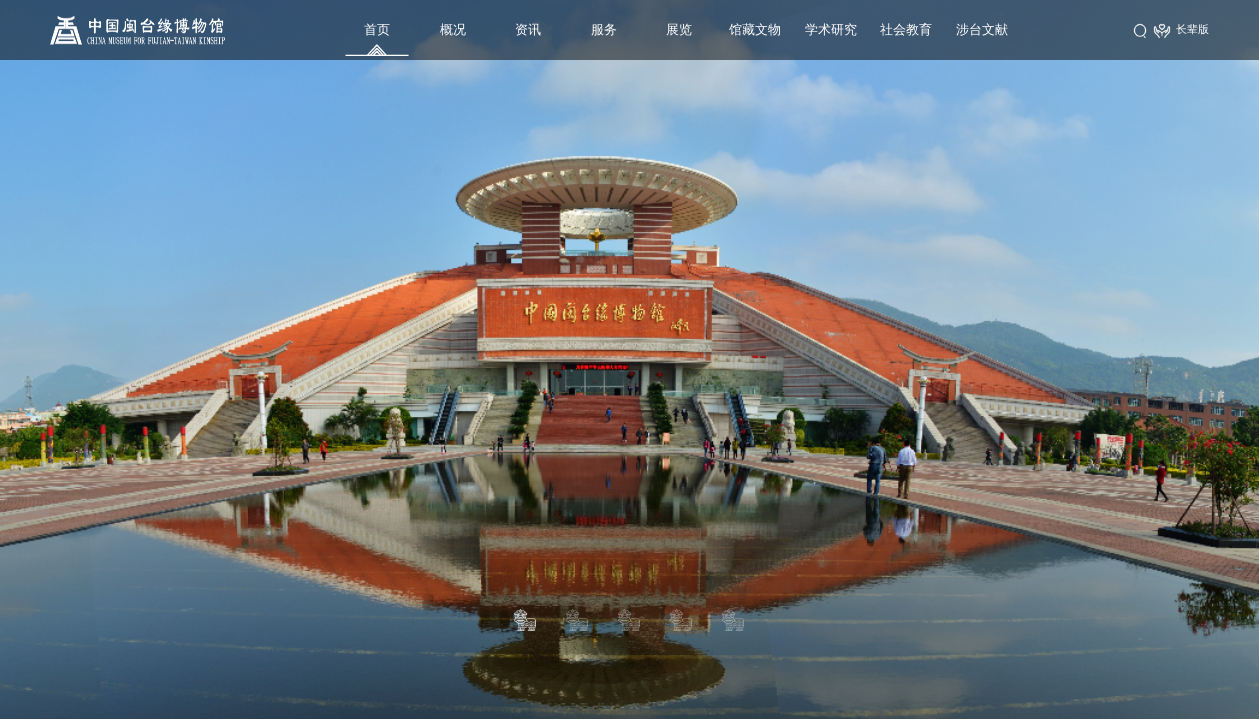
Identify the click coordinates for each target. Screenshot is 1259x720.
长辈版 (1181, 30)
